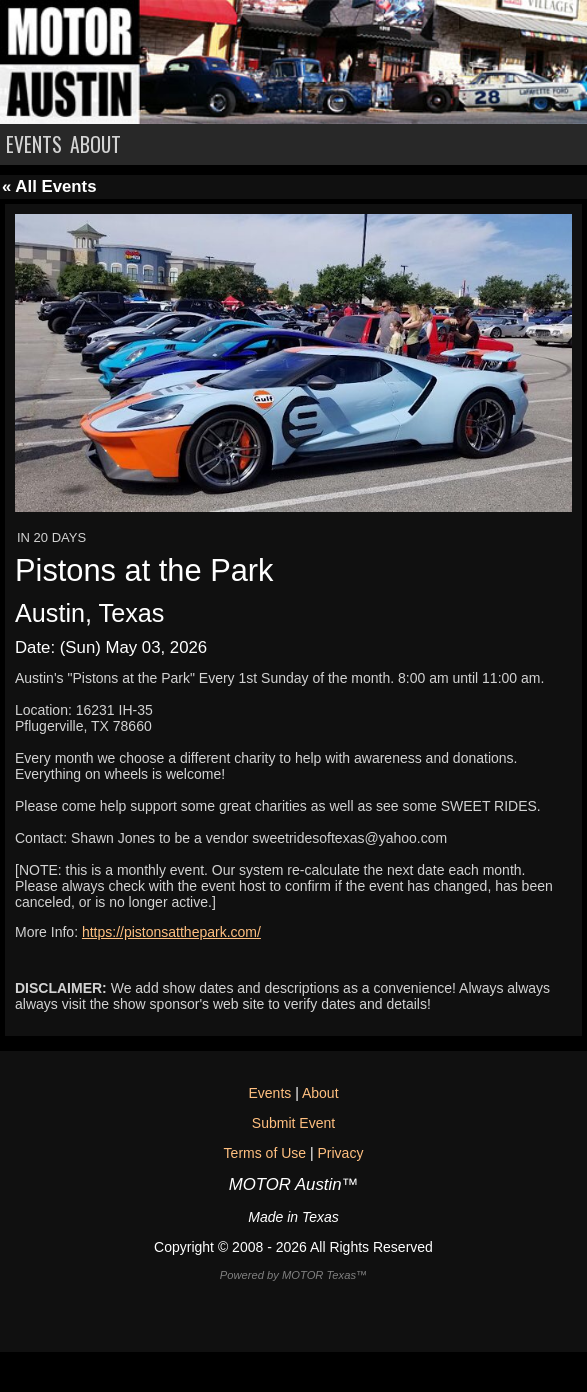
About (320, 1093)
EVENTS (34, 144)
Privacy (340, 1153)
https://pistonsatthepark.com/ (171, 932)
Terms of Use (265, 1153)
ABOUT (95, 144)
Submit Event (293, 1123)
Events (269, 1093)
